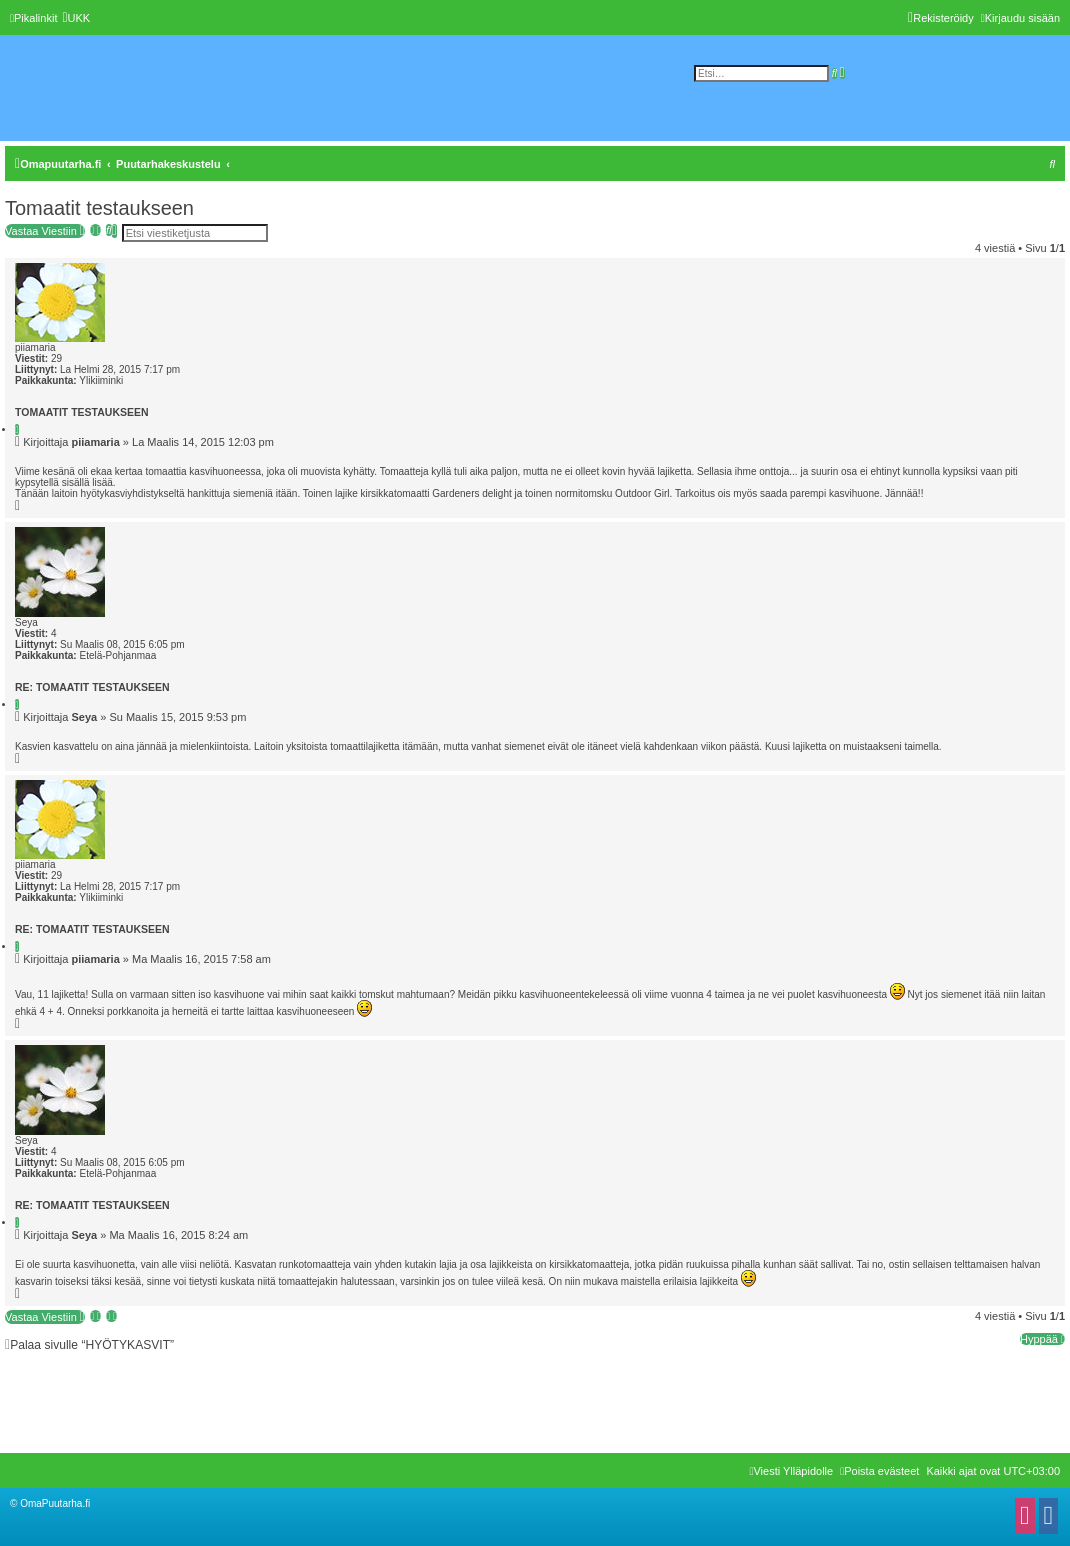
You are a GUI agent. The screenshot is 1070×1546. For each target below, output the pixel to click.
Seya (26, 622)
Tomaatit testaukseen (99, 208)
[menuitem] (76, 18)
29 (56, 358)
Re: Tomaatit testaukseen (92, 687)
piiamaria (35, 347)
